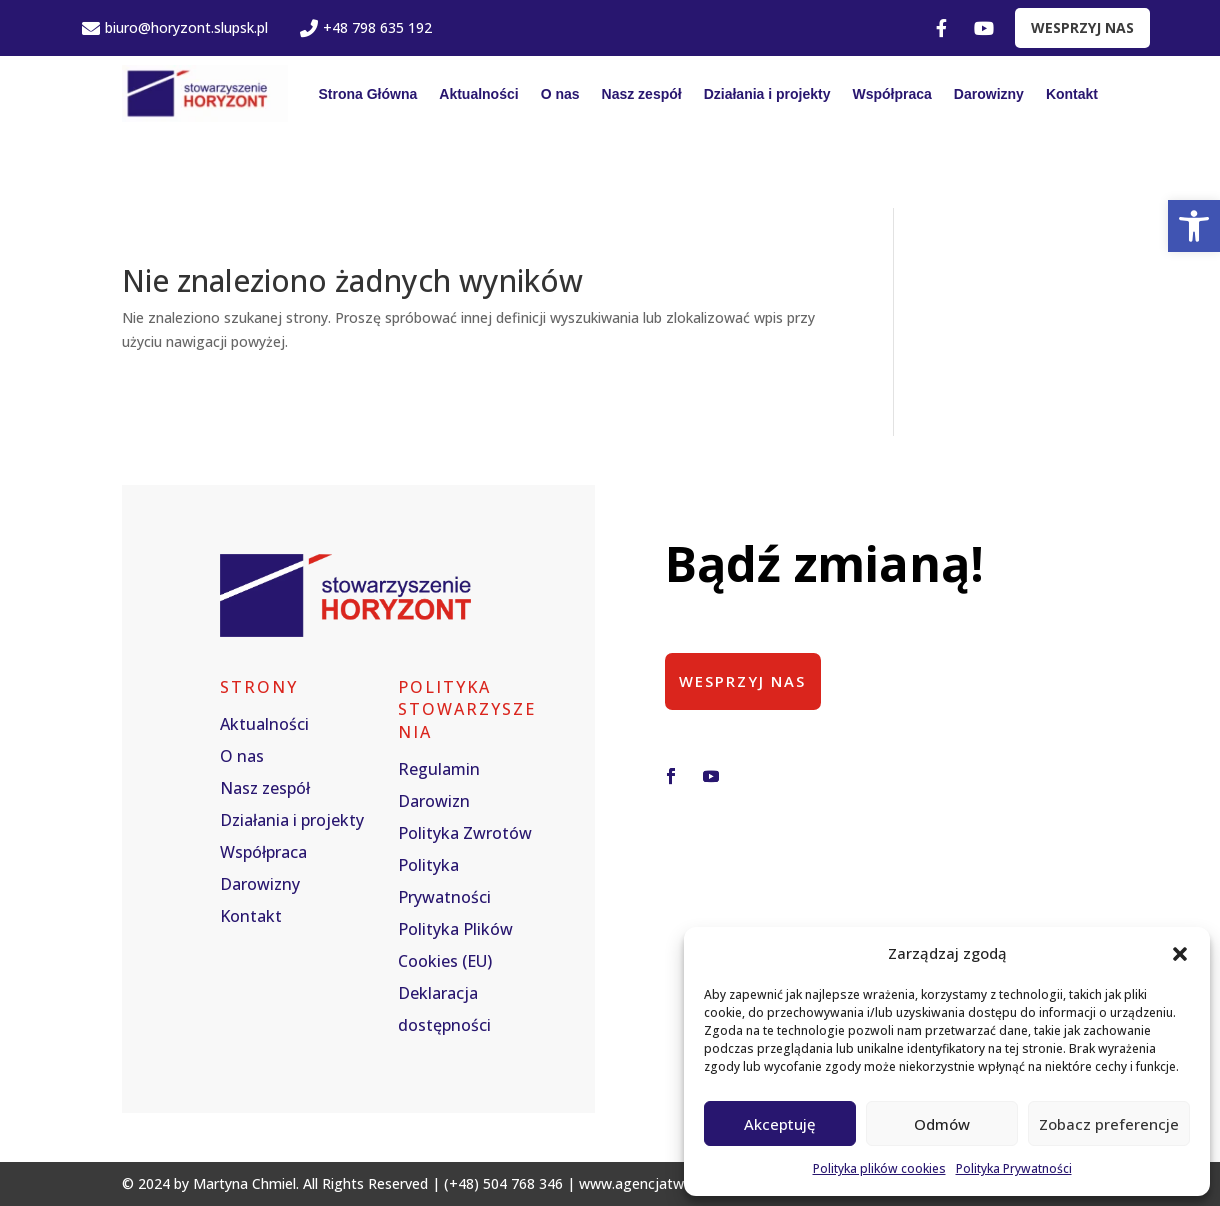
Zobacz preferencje (1109, 1124)
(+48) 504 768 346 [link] (503, 1183)
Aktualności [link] (478, 94)
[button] (1180, 954)
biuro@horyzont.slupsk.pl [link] (175, 27)
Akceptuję (780, 1124)
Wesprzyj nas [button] (744, 681)
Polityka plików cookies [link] (879, 1168)
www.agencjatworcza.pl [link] (657, 1183)
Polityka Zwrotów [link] (465, 833)
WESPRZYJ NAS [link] (1082, 27)
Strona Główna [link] (367, 94)
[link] (1194, 226)
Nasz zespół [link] (642, 94)
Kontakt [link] (1072, 94)
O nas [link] (560, 94)
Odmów (942, 1124)
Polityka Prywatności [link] (1014, 1168)
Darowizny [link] (989, 94)
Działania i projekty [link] (767, 94)
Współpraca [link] (892, 94)
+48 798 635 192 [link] (366, 27)
